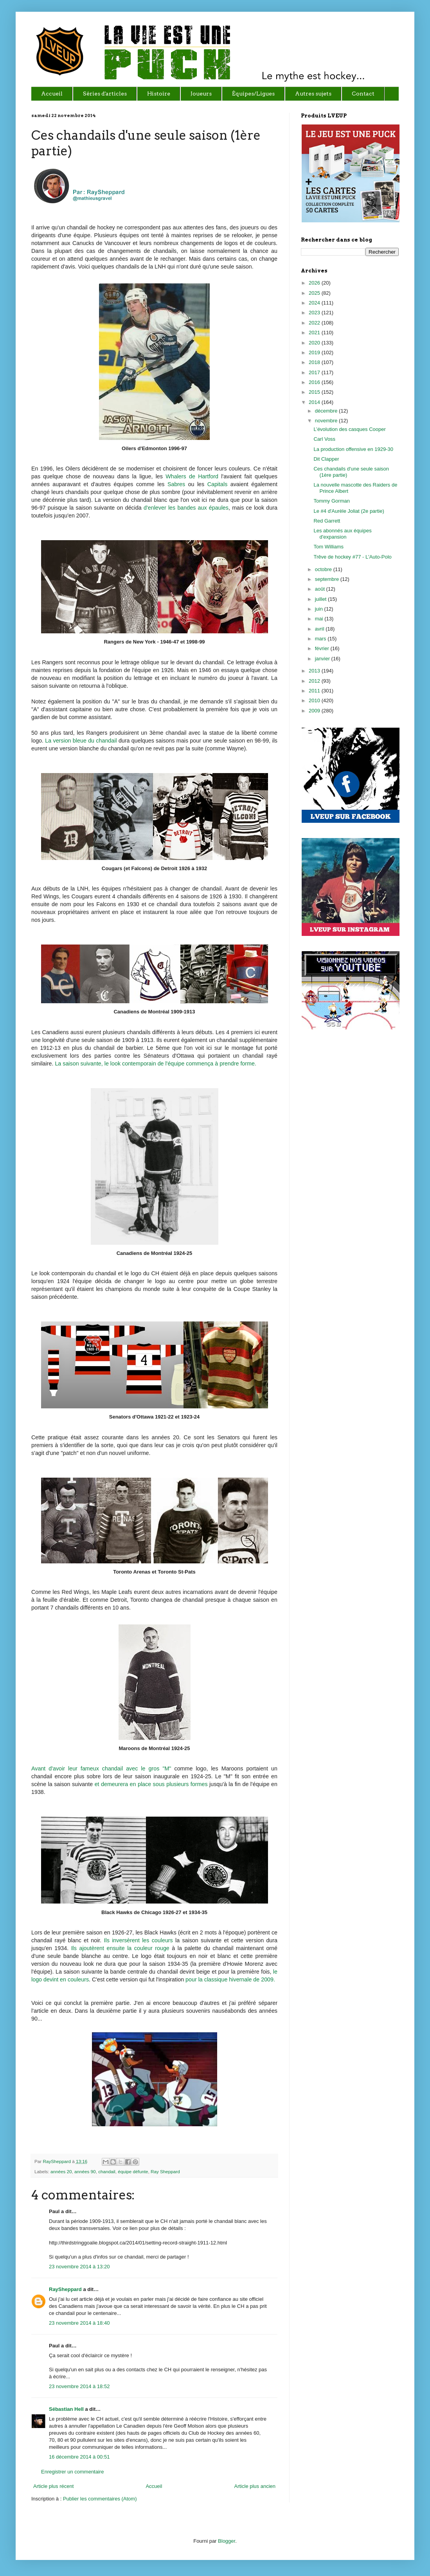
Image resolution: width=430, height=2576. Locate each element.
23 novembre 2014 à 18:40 (79, 2323)
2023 (315, 312)
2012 (315, 681)
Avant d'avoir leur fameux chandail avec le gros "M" (101, 1768)
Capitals (217, 484)
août (320, 589)
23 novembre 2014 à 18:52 (79, 2386)
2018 (315, 362)
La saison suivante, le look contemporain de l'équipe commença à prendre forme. (155, 1063)
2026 (315, 283)
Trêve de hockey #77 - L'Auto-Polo (352, 557)
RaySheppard (57, 2161)
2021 (315, 332)
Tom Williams (328, 547)
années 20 (61, 2171)
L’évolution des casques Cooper (349, 429)
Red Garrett (326, 521)
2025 (315, 293)
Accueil (154, 2486)
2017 (315, 372)
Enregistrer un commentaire (72, 2472)
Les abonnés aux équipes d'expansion (342, 534)
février (323, 648)
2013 (315, 671)
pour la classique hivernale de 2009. (230, 1979)
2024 (315, 303)
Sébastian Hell (66, 2409)
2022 (315, 323)
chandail (106, 2171)
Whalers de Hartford (192, 476)
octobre (324, 569)
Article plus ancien (255, 2486)
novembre (327, 421)
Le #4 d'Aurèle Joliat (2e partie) (348, 511)
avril (320, 629)
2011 (315, 691)
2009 (315, 711)
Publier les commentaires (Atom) (100, 2499)
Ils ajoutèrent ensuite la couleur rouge (120, 1948)
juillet (321, 599)
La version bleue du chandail (82, 740)
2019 (315, 352)
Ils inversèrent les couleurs (138, 1940)
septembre (327, 579)
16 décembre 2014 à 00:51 (79, 2457)
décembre (327, 411)
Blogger (226, 2541)
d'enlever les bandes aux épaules (186, 508)
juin (319, 609)
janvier (323, 659)
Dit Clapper (326, 459)
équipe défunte (133, 2171)
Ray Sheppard (165, 2171)
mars (321, 639)
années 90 (85, 2171)
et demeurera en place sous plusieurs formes (151, 1784)
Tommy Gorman (331, 501)
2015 (315, 392)
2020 (315, 343)
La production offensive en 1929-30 (353, 449)
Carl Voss (324, 439)
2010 (315, 700)
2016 (315, 382)
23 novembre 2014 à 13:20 (79, 2267)
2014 (315, 402)
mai (320, 619)
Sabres (176, 484)
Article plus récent (53, 2486)
